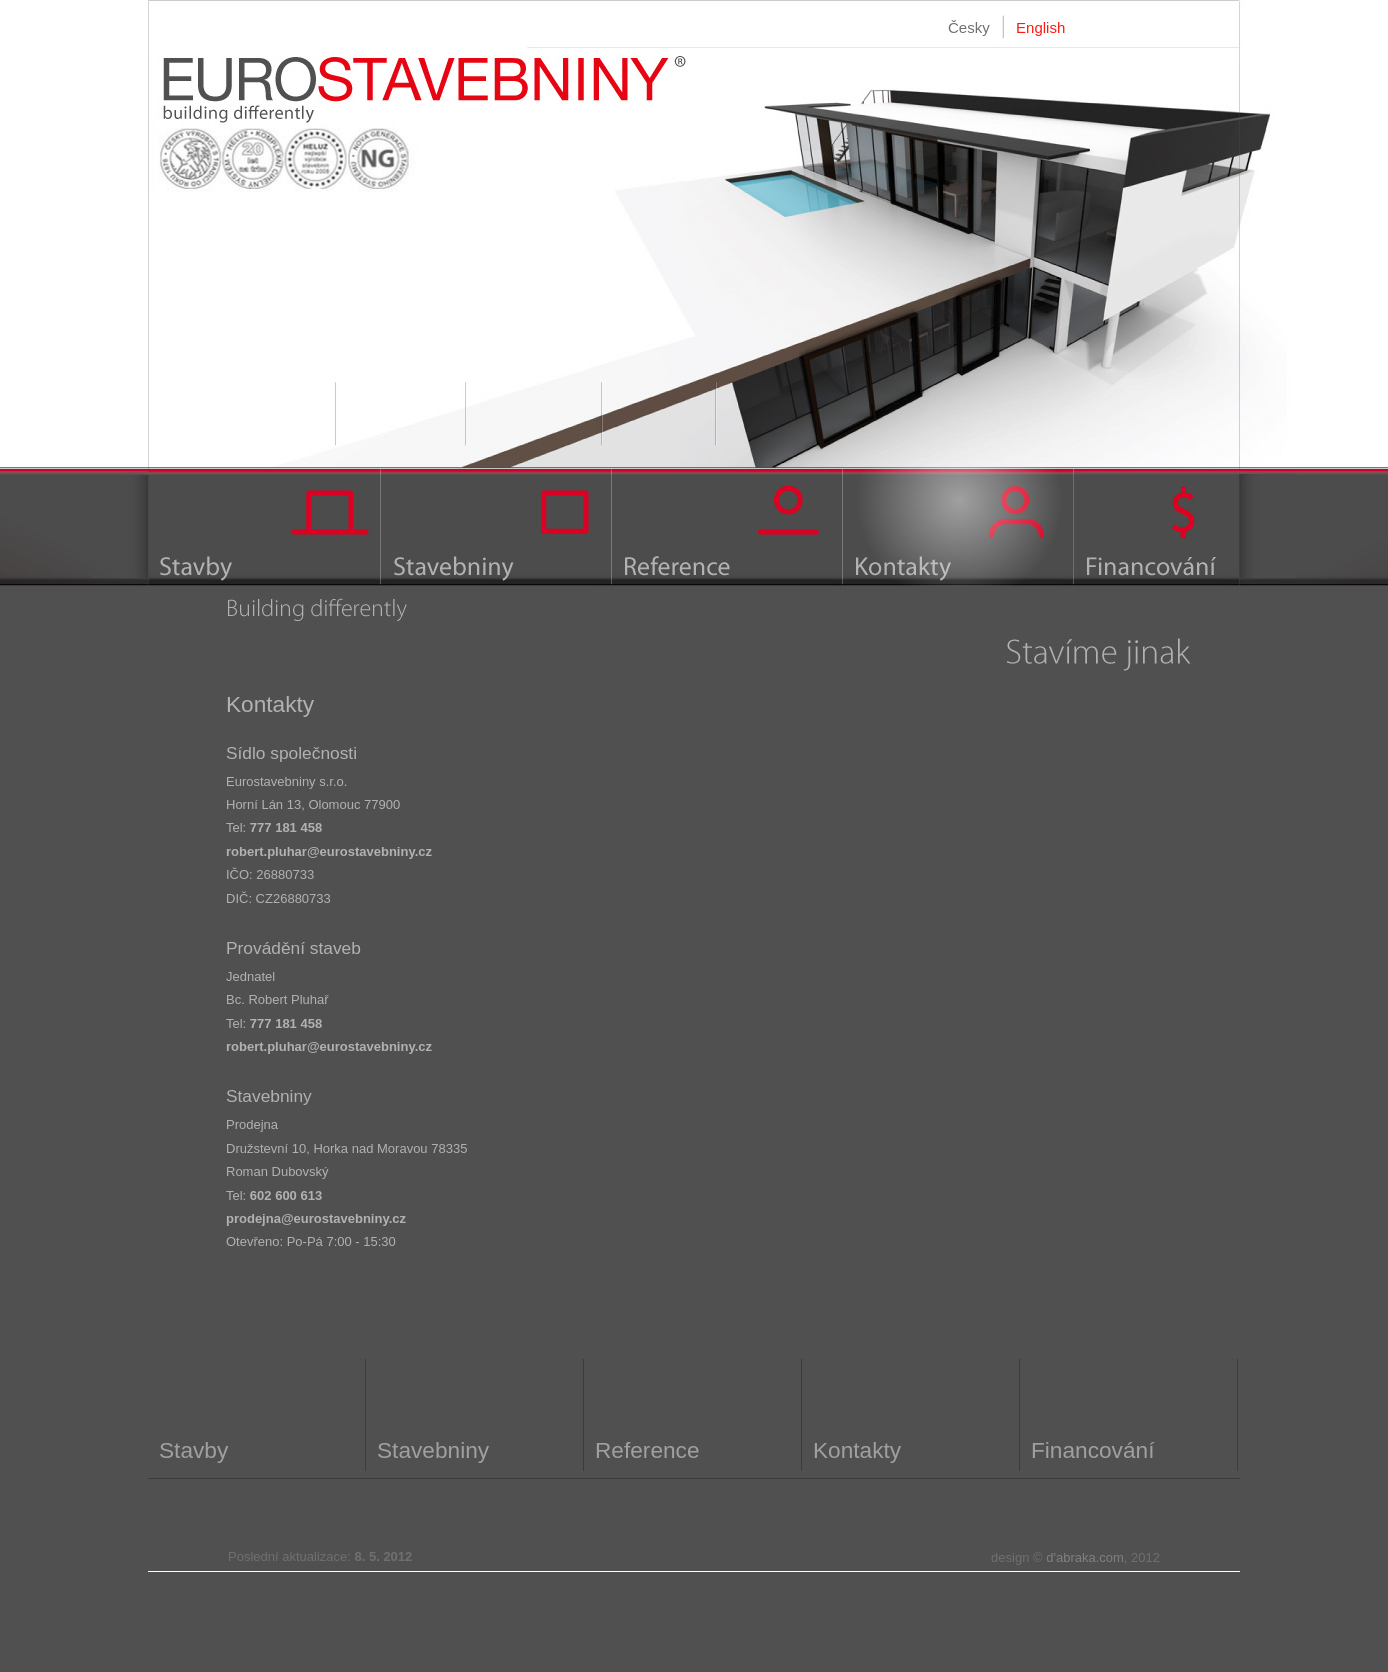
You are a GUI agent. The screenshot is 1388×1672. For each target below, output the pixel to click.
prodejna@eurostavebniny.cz (316, 1218)
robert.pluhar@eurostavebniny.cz (329, 851)
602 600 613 (286, 1195)
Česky (969, 27)
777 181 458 (286, 827)
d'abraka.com (1085, 1557)
